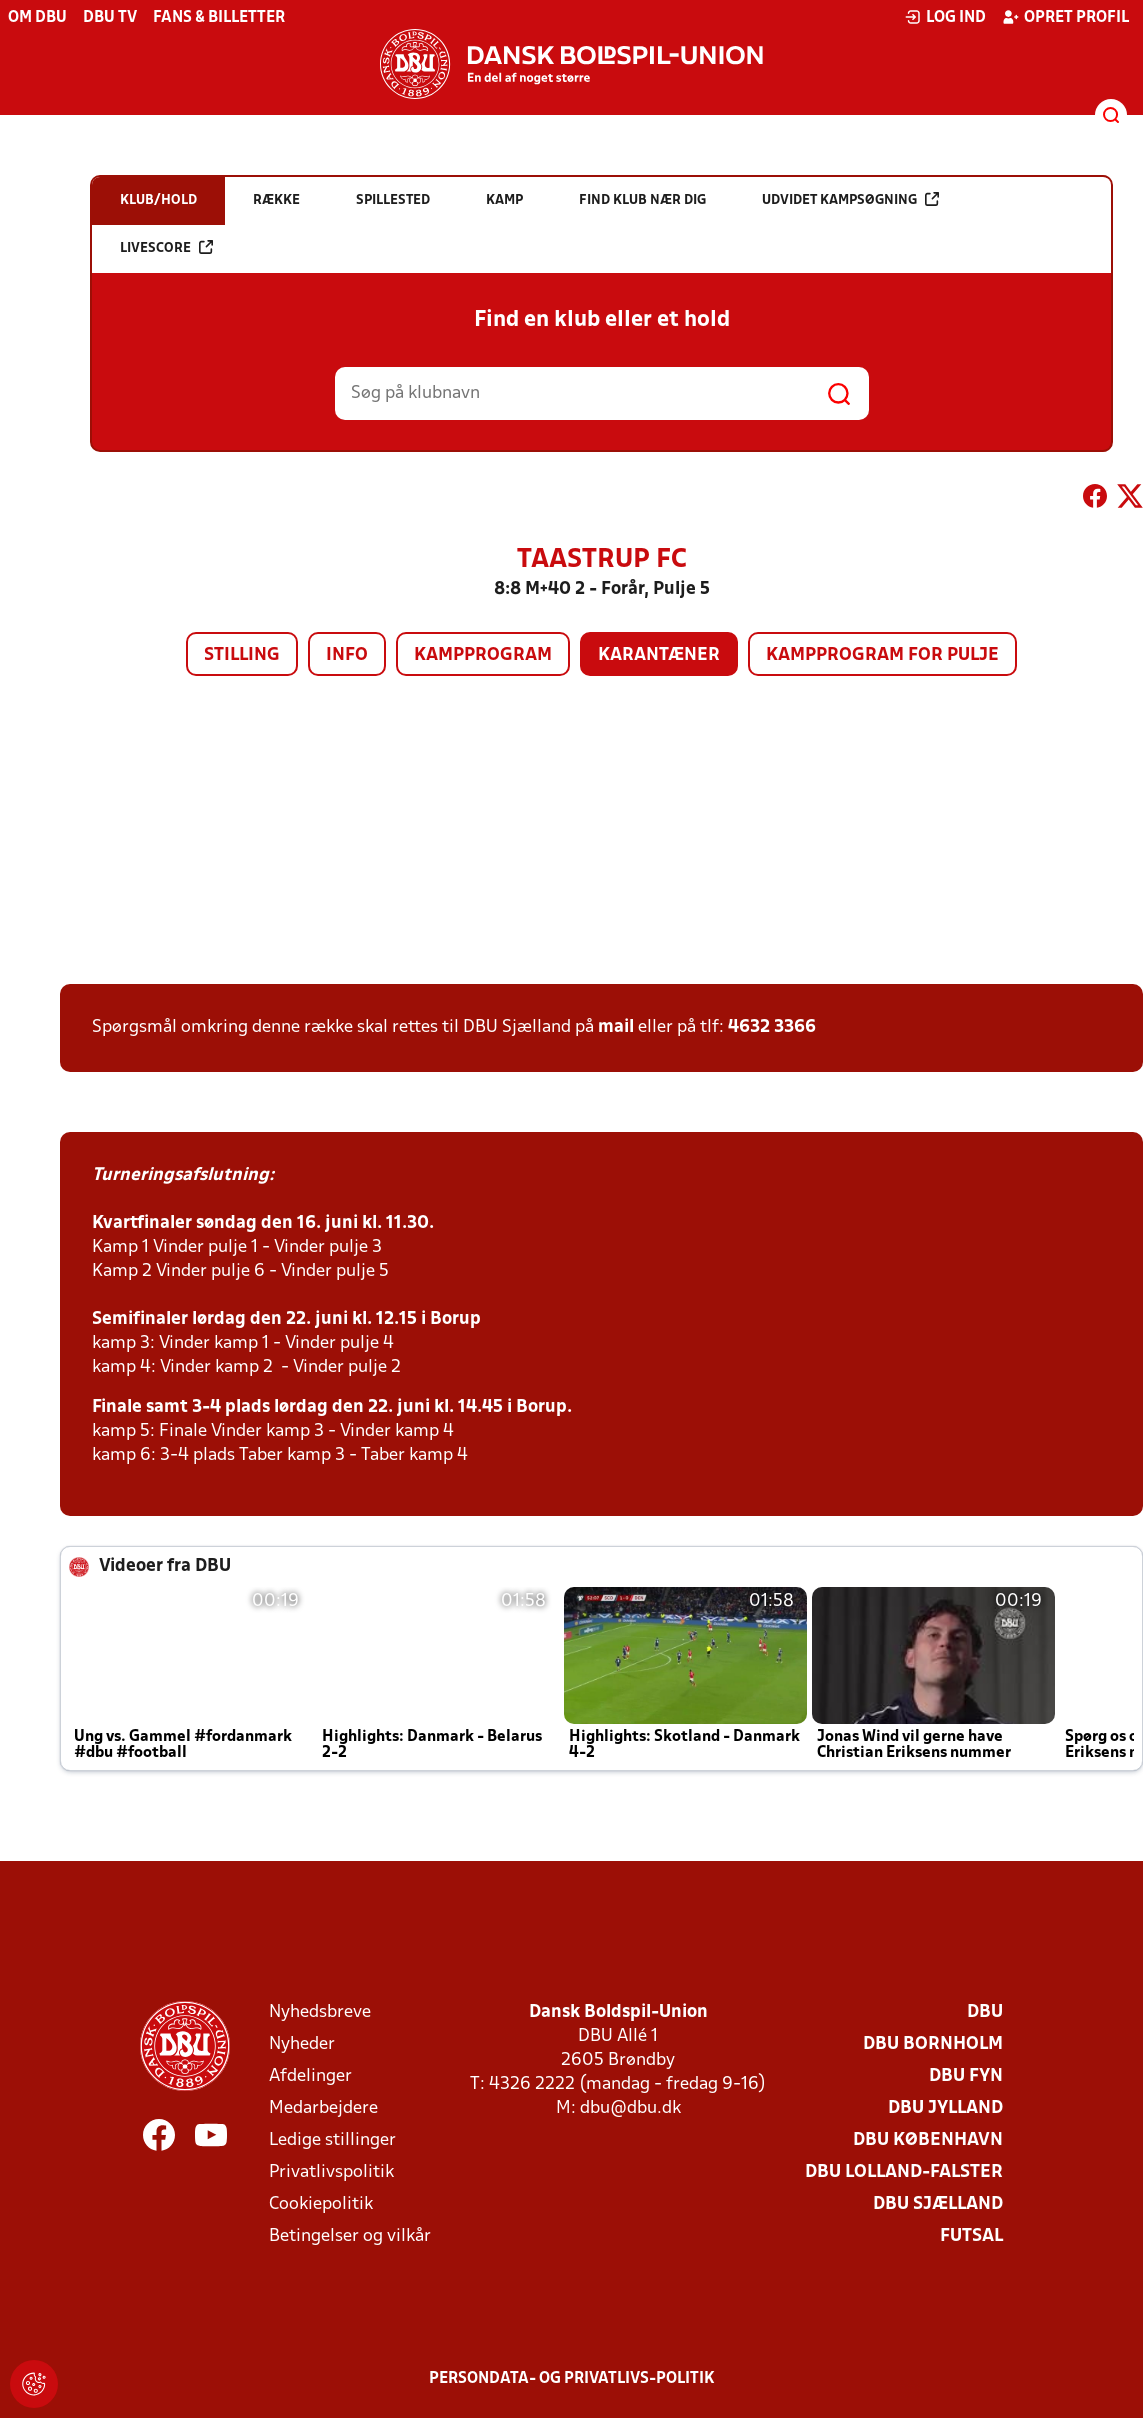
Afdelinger (310, 2076)
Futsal (971, 2236)
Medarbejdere (323, 2108)
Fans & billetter (219, 18)
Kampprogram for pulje (882, 655)
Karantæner (659, 655)
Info (347, 655)
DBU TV (110, 18)
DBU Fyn (966, 2076)
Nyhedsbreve (320, 2012)
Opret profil (1065, 17)
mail (616, 1027)
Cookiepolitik (321, 2204)
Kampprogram (483, 655)
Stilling (242, 655)
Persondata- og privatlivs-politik (572, 2379)
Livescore (166, 247)
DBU (985, 2012)
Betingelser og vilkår (350, 2236)
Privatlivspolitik (331, 2172)
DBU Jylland (945, 2108)
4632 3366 (772, 1027)
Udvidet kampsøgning (850, 199)
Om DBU (37, 18)
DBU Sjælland (938, 2204)
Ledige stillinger (332, 2140)
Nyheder (302, 2044)
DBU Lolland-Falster (904, 2172)
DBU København (928, 2140)
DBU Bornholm (933, 2044)
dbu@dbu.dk (630, 2108)
